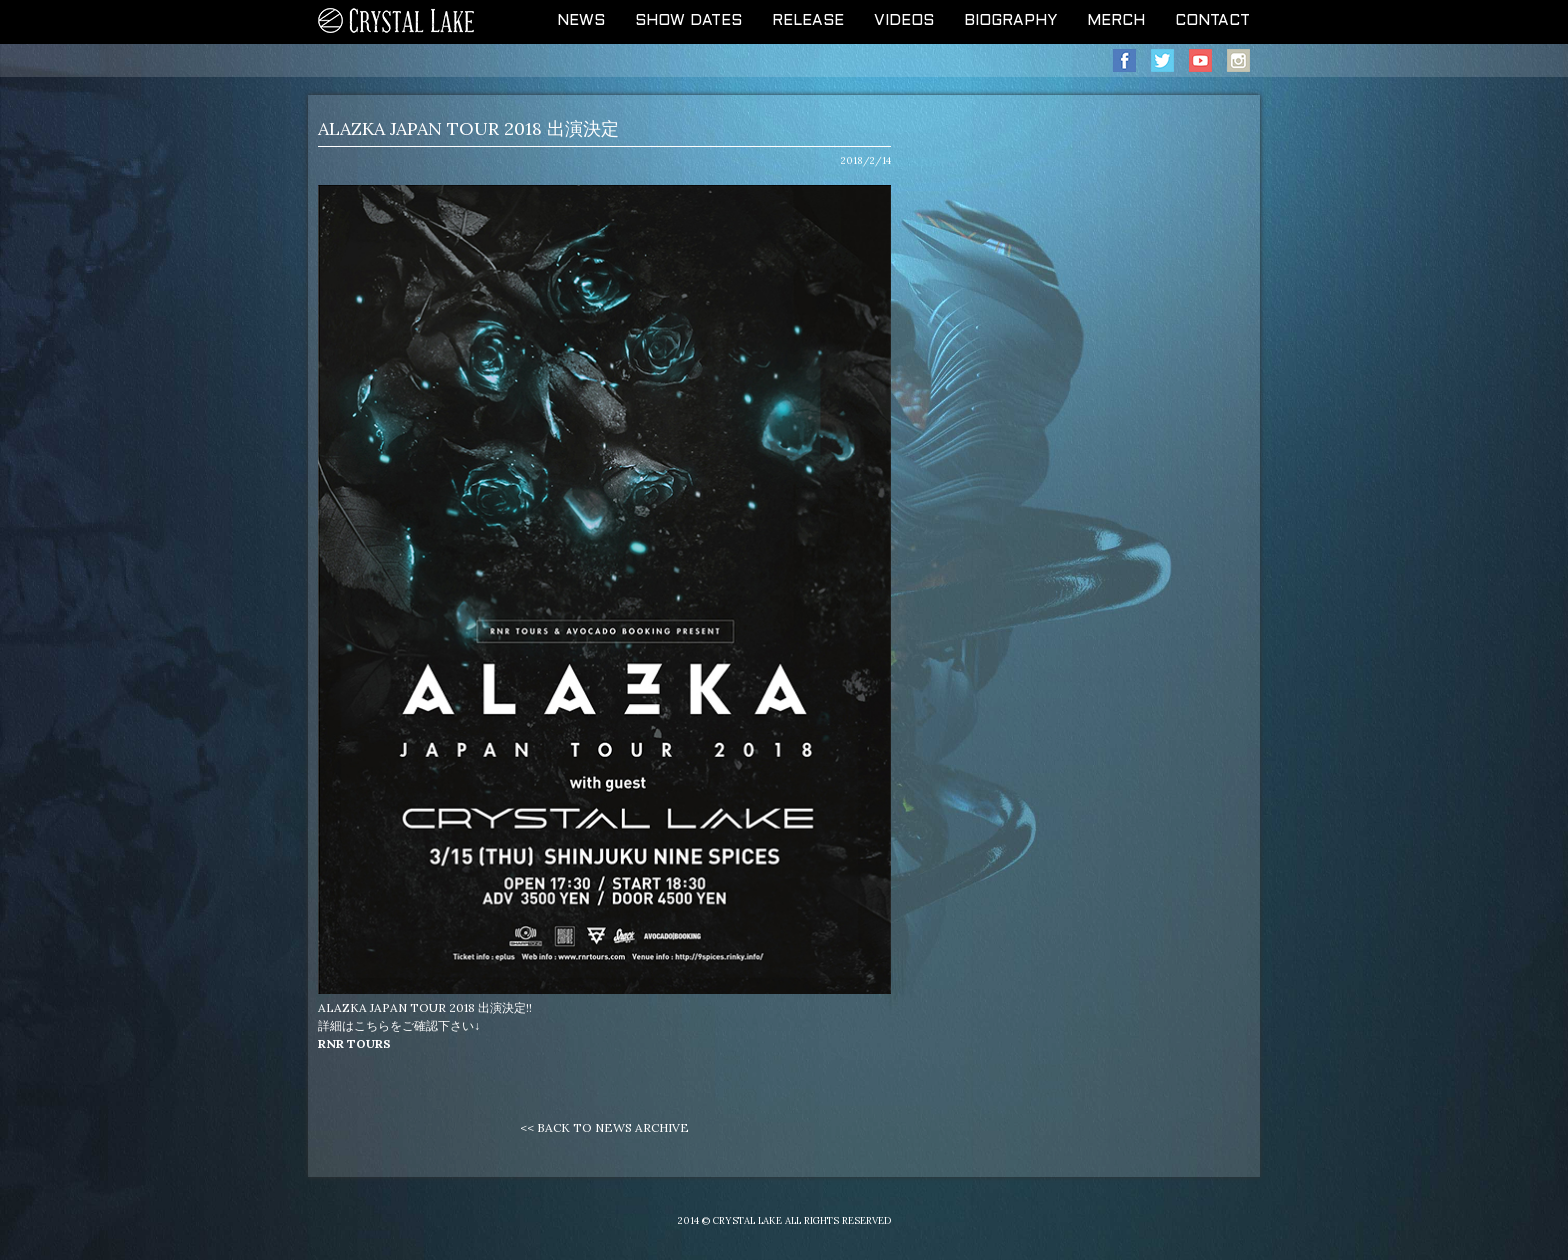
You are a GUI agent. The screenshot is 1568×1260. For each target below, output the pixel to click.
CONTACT (1212, 21)
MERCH (1116, 21)
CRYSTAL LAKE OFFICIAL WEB (397, 22)
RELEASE (808, 21)
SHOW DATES (688, 21)
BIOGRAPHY (1010, 21)
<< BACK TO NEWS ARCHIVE (604, 1127)
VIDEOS (904, 21)
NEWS (581, 21)
